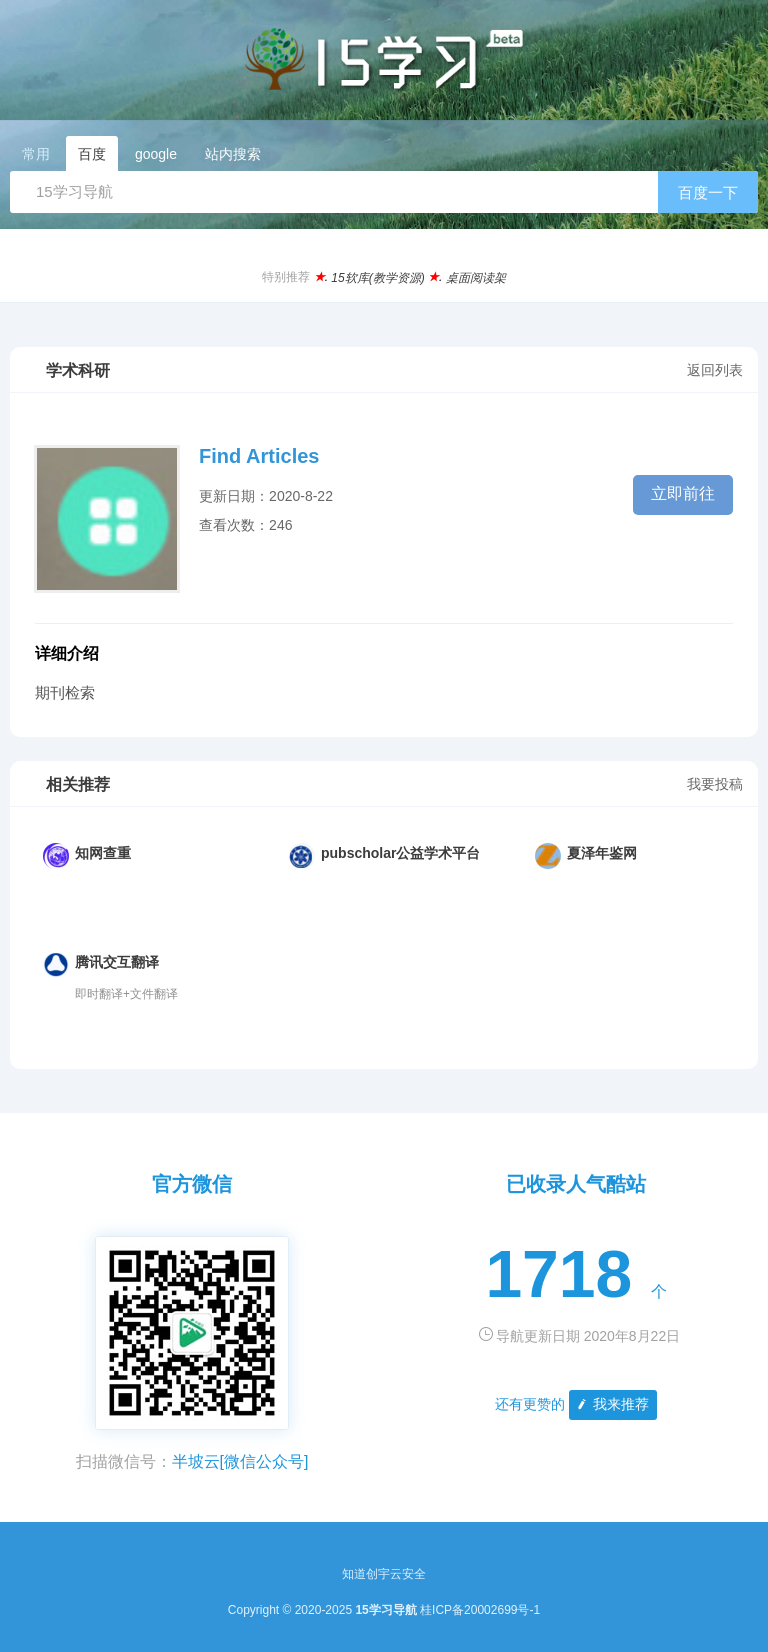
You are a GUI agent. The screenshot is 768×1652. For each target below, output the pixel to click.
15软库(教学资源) (377, 278)
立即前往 (683, 493)
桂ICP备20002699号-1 (480, 1610)
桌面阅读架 (476, 278)
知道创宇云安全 (384, 1574)
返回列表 (715, 370)
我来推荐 (611, 1404)
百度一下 (708, 192)
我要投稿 (715, 784)
